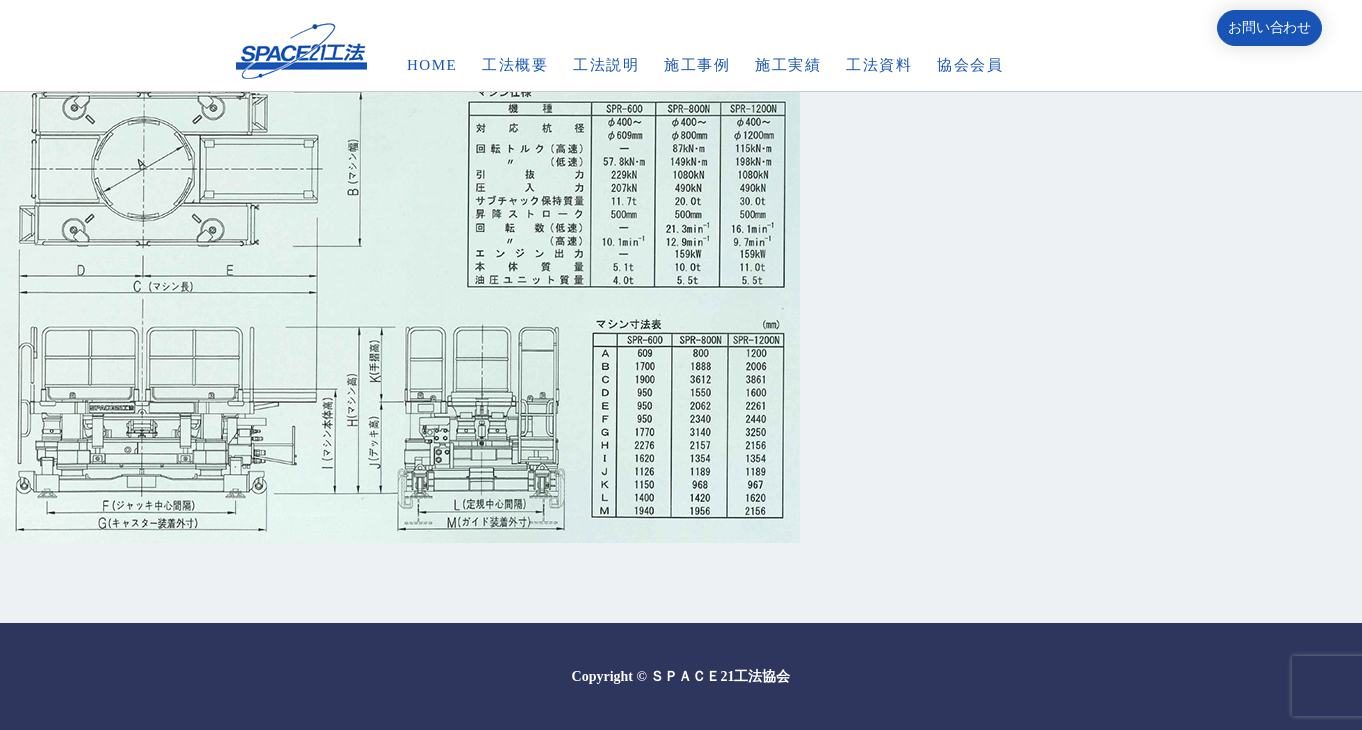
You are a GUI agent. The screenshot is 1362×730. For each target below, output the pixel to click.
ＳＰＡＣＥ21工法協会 (720, 676)
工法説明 (606, 65)
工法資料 (879, 65)
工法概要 (515, 65)
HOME (432, 65)
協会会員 (970, 65)
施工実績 (788, 65)
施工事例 (697, 65)
